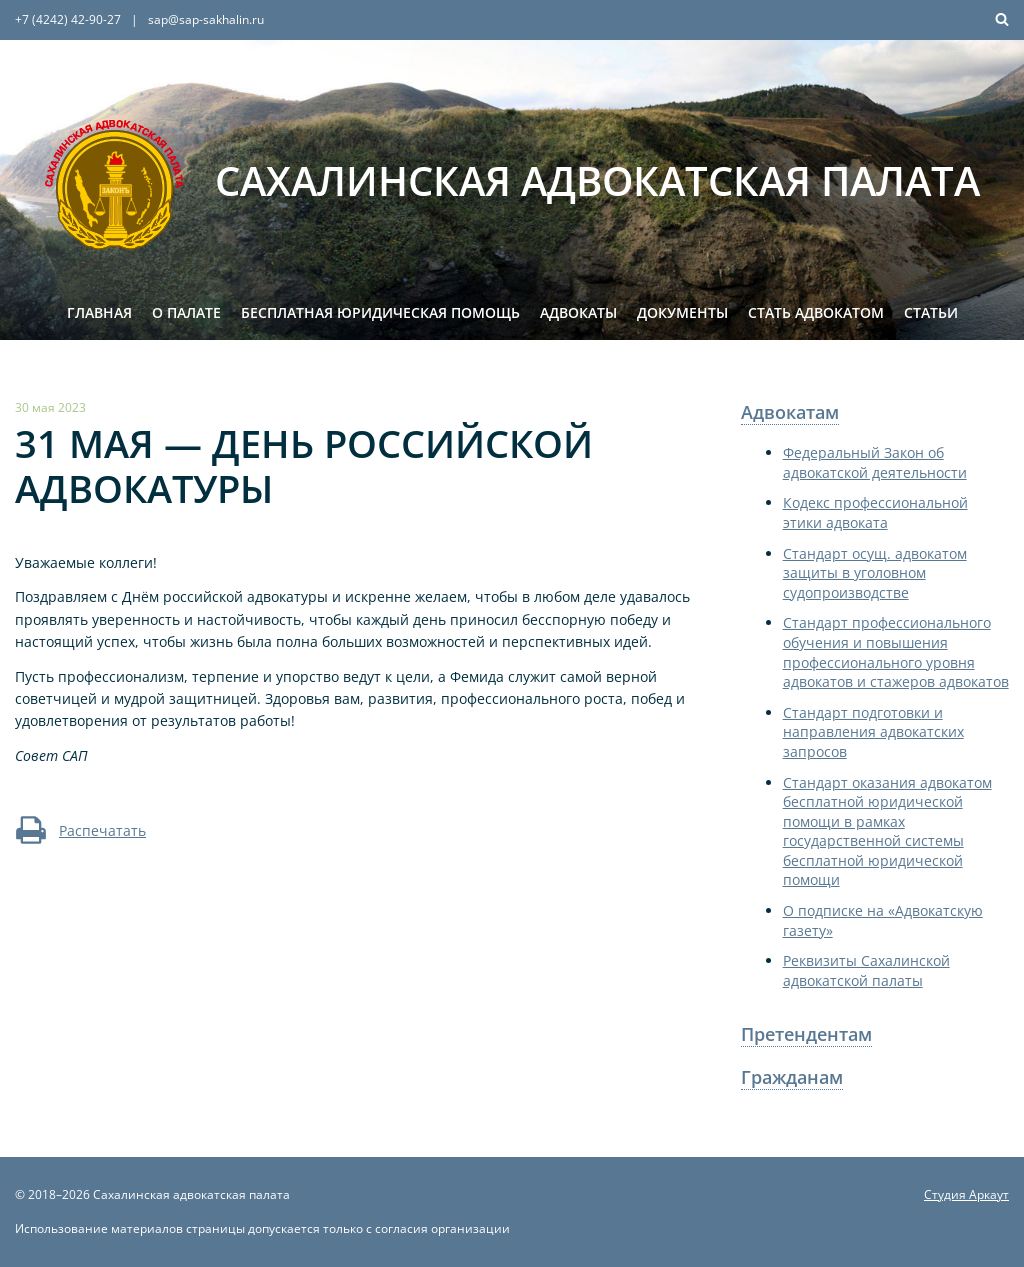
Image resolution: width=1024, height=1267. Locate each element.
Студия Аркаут (966, 1194)
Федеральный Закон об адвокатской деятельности (875, 462)
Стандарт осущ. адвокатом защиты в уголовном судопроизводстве (875, 573)
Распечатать (80, 830)
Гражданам (792, 1077)
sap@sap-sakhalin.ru (206, 19)
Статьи (931, 312)
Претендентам (806, 1034)
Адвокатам (790, 412)
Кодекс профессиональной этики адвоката (875, 512)
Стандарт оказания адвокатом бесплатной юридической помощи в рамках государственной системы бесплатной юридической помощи (887, 831)
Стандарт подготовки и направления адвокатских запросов (873, 732)
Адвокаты (578, 312)
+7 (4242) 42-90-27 (68, 19)
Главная (99, 312)
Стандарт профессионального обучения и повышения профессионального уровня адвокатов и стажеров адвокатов (896, 652)
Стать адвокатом (816, 312)
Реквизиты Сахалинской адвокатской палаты (866, 970)
